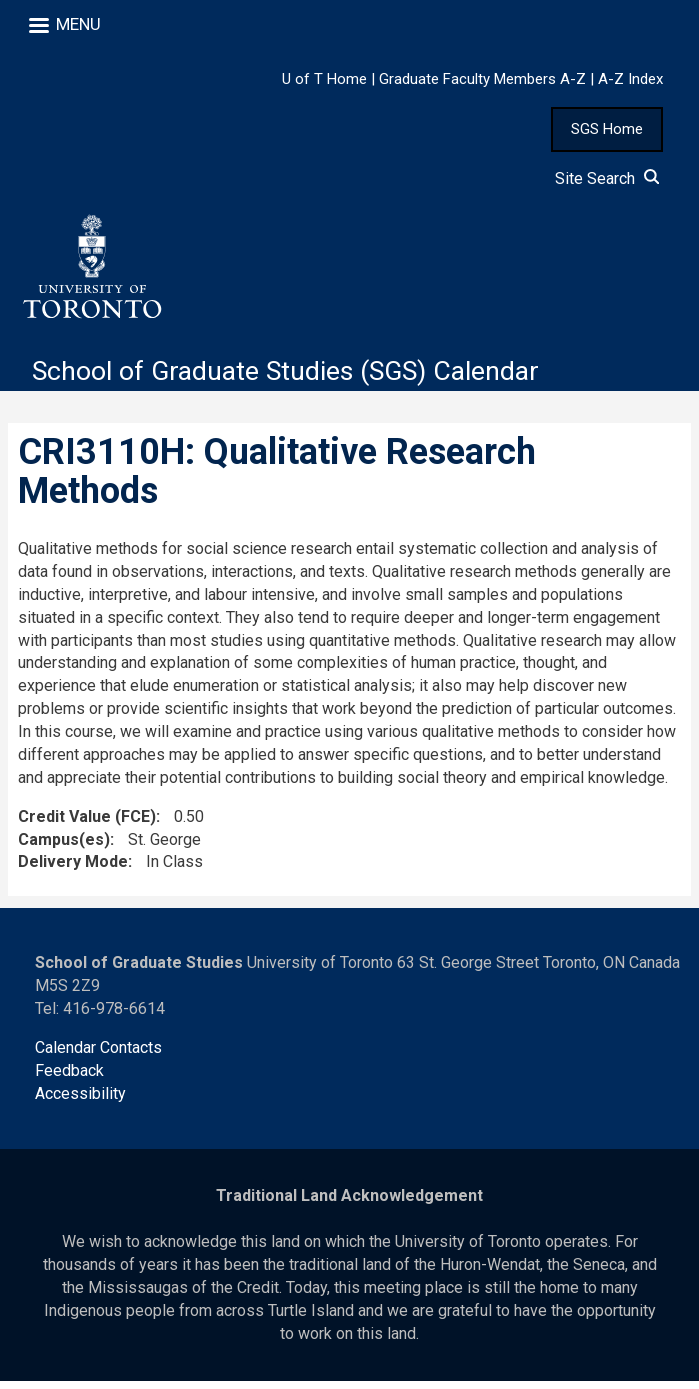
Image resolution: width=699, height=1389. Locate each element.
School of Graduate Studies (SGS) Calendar (301, 378)
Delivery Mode (73, 869)
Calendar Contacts (98, 1054)
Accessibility (80, 1100)
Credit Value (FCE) (87, 823)
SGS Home (607, 129)
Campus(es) (64, 846)
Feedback (69, 1077)
